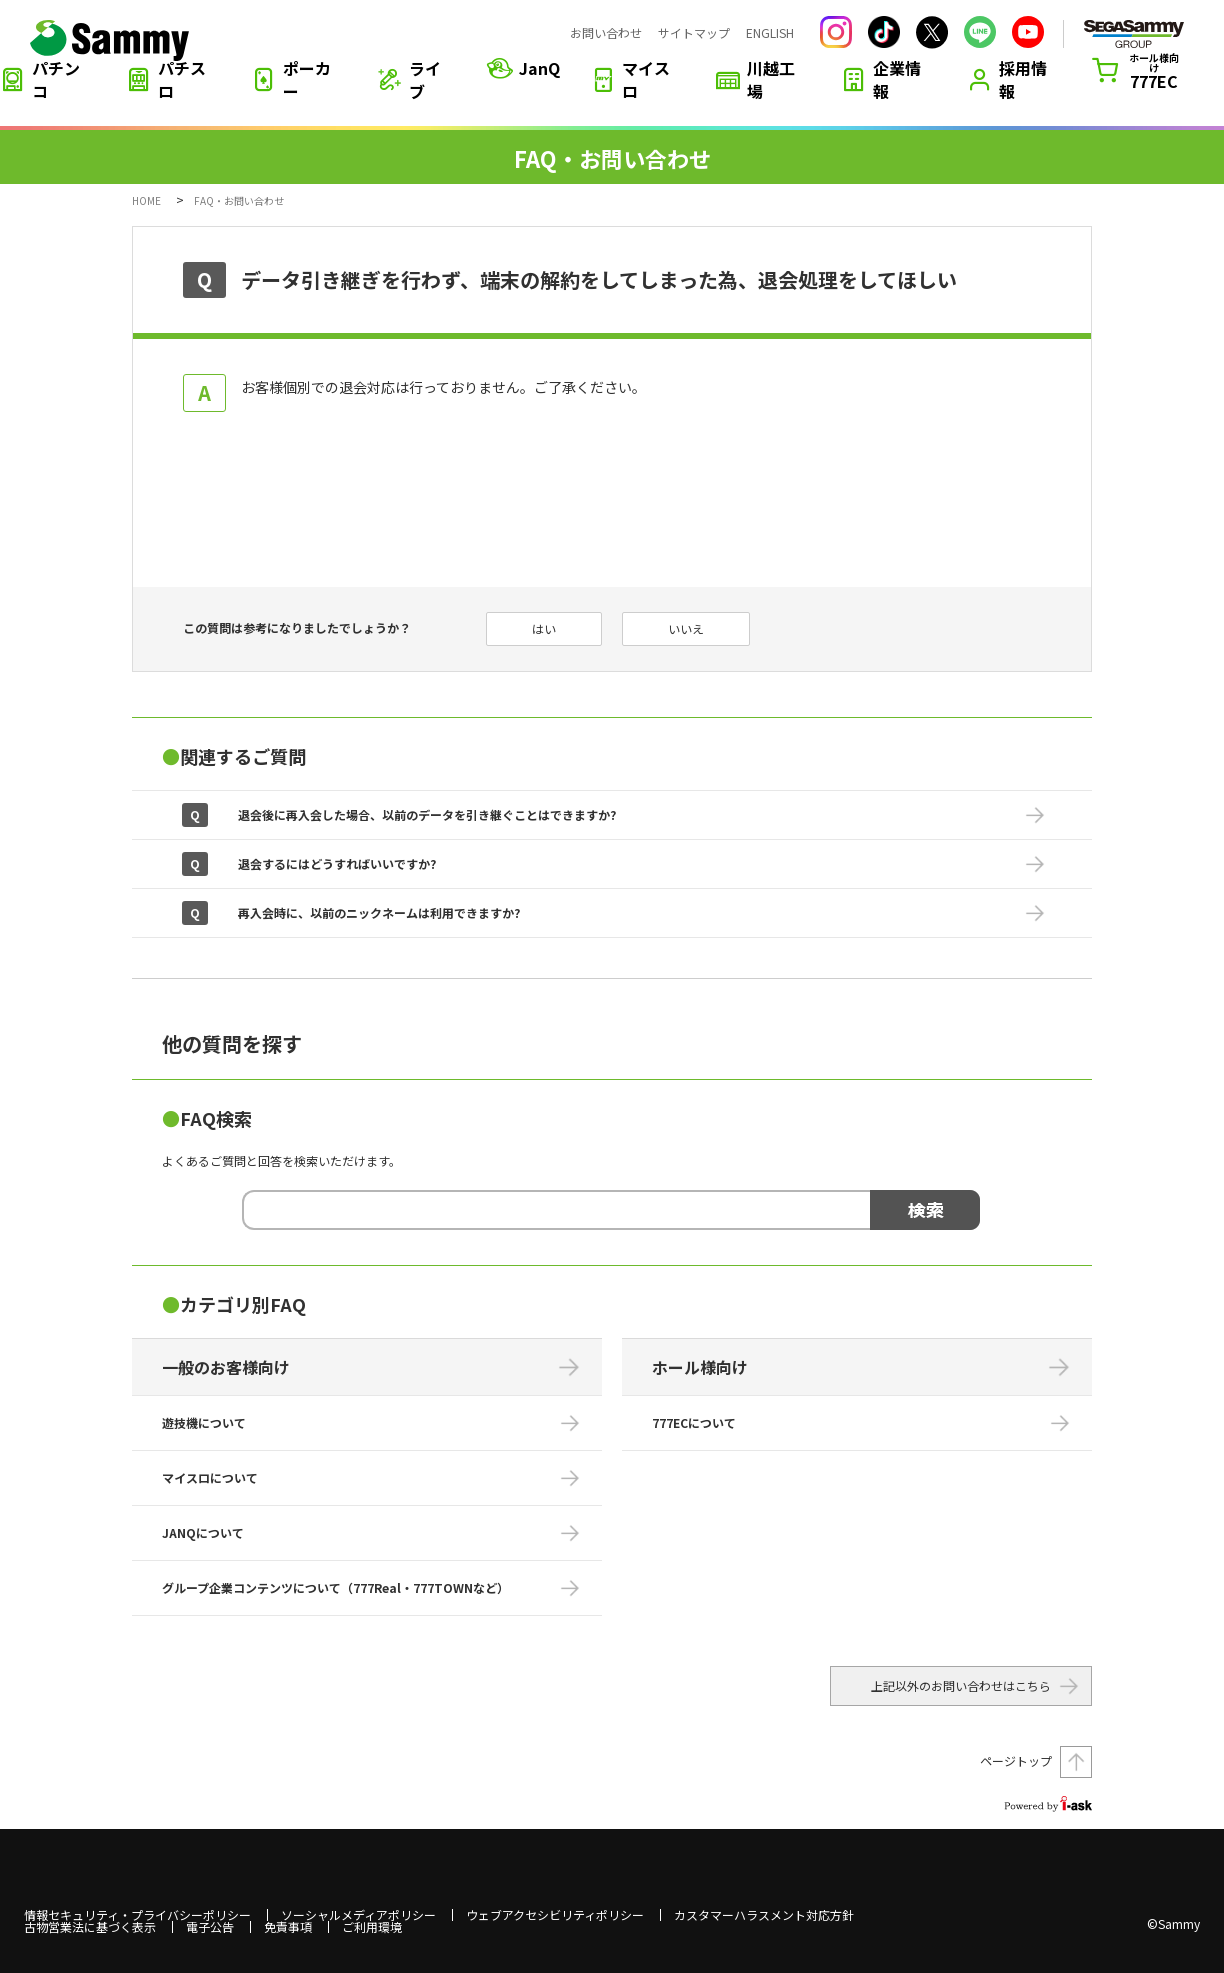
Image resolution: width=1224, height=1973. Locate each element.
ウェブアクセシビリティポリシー (555, 1915)
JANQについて (203, 1532)
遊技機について (204, 1422)
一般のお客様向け (226, 1367)
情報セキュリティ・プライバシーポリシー (137, 1915)
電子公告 (210, 1927)
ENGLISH (770, 33)
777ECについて (694, 1422)
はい (544, 628)
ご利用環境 (372, 1927)
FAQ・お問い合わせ (239, 200)
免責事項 (288, 1927)
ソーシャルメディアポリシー (358, 1915)
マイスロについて (210, 1477)
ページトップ (1016, 1760)
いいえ (686, 628)
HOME (146, 200)
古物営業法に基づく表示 (90, 1927)
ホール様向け (700, 1367)
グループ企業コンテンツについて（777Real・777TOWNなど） (335, 1587)
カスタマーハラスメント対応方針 (764, 1915)
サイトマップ (694, 33)
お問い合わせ (606, 33)
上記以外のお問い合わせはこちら (961, 1685)
